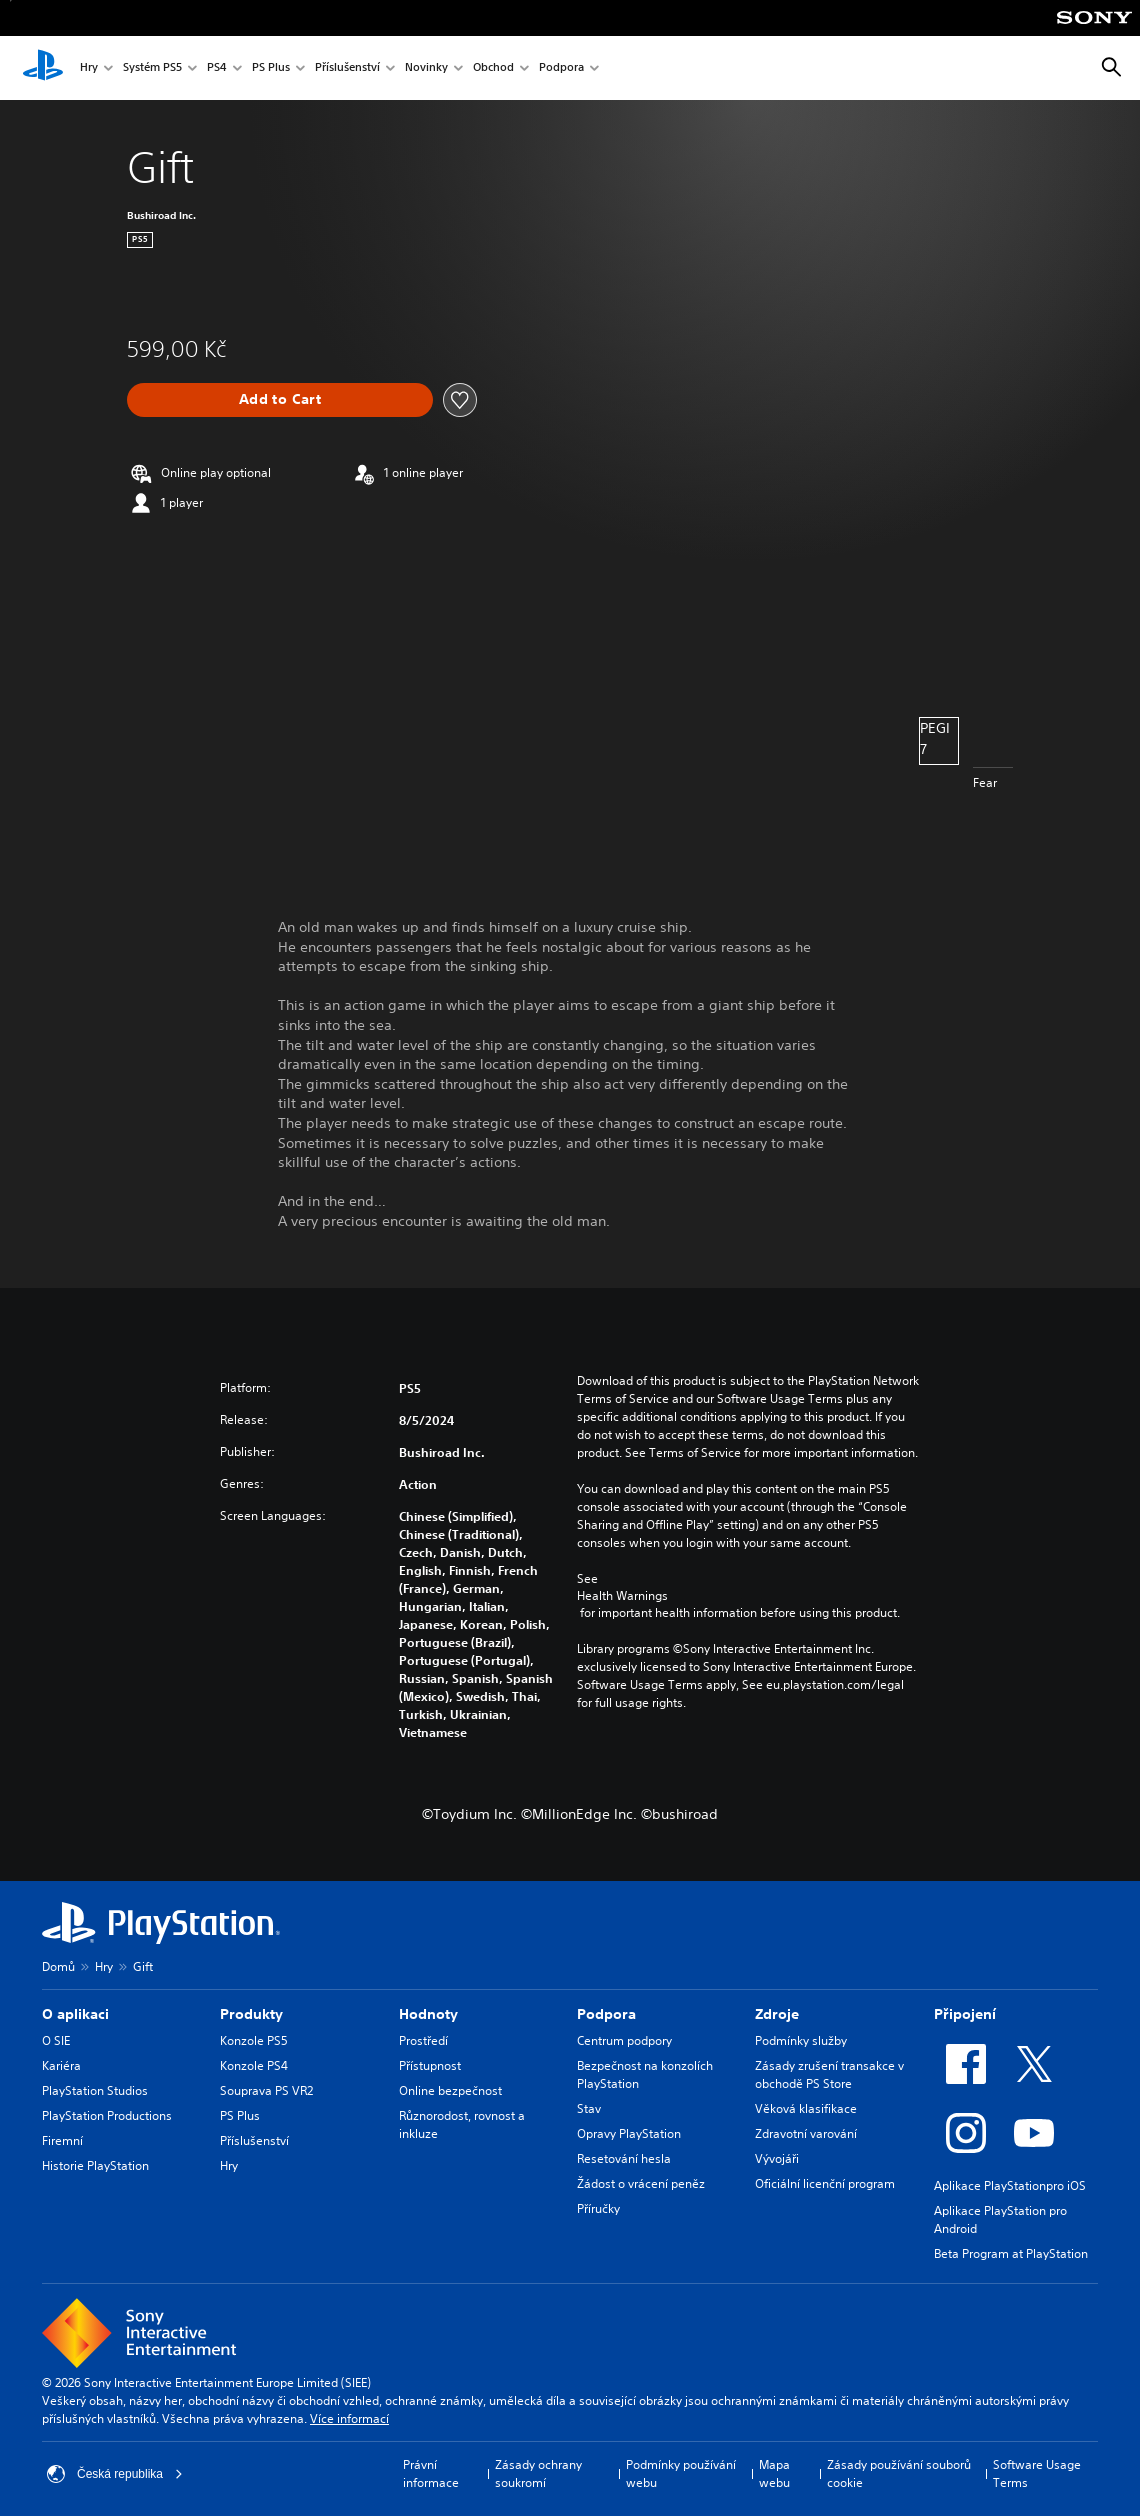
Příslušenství (347, 68)
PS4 (217, 68)
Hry (89, 68)
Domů (58, 1966)
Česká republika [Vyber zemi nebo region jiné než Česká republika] (115, 2474)
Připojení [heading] (965, 2014)
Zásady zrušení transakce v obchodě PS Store (829, 2074)
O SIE (56, 2040)
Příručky (598, 2208)
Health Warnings (622, 1596)
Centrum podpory (624, 2040)
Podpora (561, 68)
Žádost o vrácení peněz (641, 2183)
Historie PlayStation (95, 2165)
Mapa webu (774, 2473)
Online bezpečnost (450, 2090)
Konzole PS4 (254, 2065)
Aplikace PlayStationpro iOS (1010, 2185)
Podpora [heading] (606, 2014)
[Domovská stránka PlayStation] (43, 68)
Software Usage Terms (1037, 2473)
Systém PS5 (152, 68)
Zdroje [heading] (777, 2014)
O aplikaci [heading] (75, 2014)
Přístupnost (430, 2065)
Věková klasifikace (806, 2108)
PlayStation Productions (107, 2115)
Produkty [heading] (251, 2014)
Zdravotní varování (806, 2133)
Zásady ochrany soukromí (538, 2473)
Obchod (493, 68)
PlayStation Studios (95, 2090)
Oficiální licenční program (825, 2183)
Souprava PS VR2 (266, 2090)
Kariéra (61, 2065)
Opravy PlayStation (629, 2133)
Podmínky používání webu (681, 2473)
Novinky (426, 68)
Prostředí (423, 2040)
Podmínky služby (801, 2040)
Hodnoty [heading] (428, 2014)
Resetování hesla (624, 2158)
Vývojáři (777, 2158)
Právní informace (431, 2473)
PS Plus (271, 68)
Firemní (62, 2140)
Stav (589, 2108)
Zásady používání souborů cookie (899, 2473)
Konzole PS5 (254, 2040)
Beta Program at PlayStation (1011, 2253)
